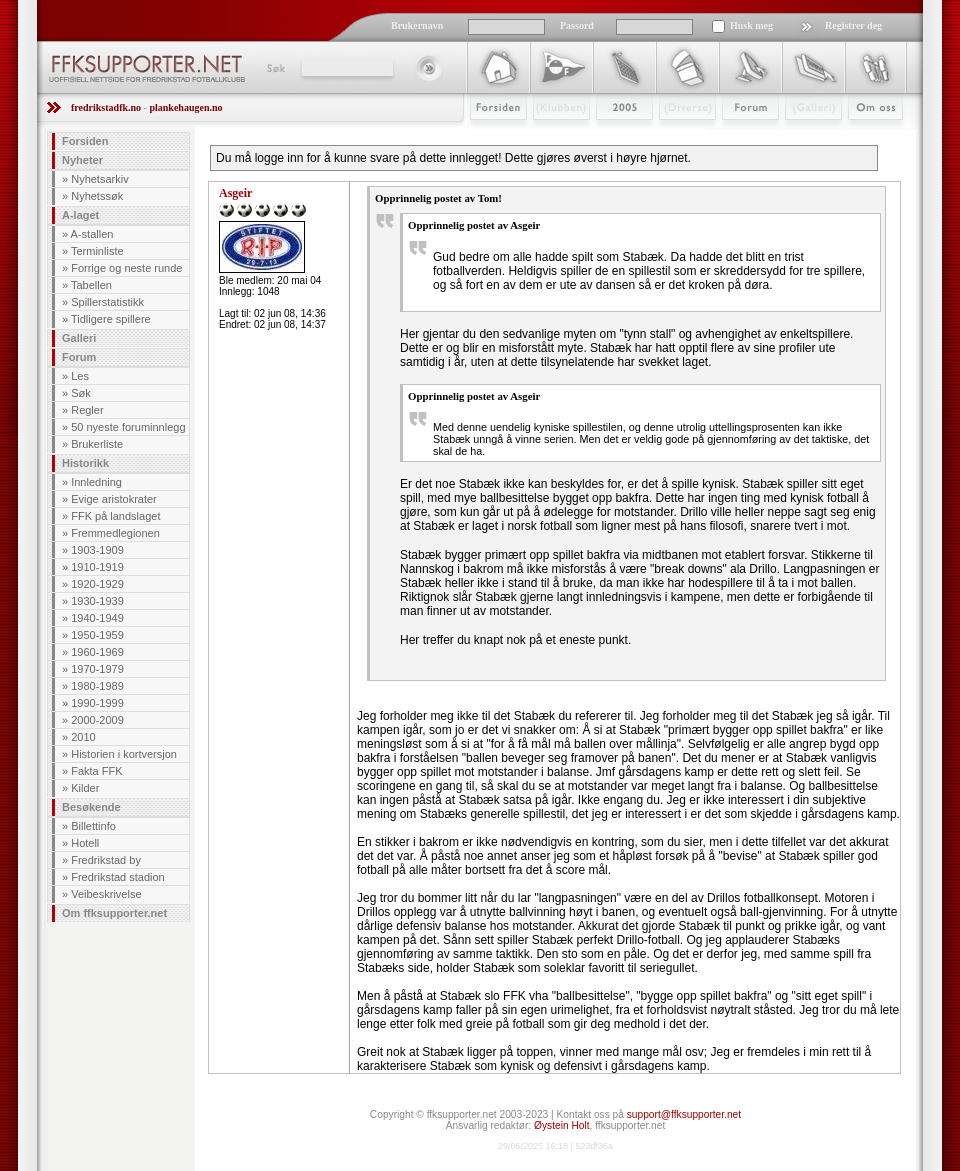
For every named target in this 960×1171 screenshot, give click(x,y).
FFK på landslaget (115, 516)
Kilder (85, 788)
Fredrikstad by (106, 860)
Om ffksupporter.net (114, 913)
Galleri (799, 137)
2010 (83, 737)
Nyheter (82, 160)
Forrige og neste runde (126, 268)
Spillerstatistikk (107, 302)
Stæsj (671, 137)
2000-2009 (97, 720)
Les (80, 376)
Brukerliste (97, 444)
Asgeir (235, 193)
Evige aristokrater (114, 499)
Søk (274, 68)
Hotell (85, 843)
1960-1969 (97, 652)
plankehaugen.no (185, 107)
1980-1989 (97, 686)
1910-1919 (97, 567)
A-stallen (92, 234)
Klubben (552, 137)
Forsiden (489, 137)
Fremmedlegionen (115, 533)
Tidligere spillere (111, 319)
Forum (736, 137)
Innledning (96, 482)
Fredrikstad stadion (118, 877)
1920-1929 (97, 584)
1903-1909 (97, 550)
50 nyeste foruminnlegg (128, 427)
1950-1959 (97, 635)
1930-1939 (97, 601)
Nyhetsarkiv (99, 179)
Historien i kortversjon (124, 754)
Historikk (85, 463)
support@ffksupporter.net (684, 1114)
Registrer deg (853, 25)
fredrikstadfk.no (106, 107)
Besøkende (91, 807)
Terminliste (97, 251)
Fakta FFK (96, 771)
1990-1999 (97, 703)
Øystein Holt (561, 1125)
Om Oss (867, 137)
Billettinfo (93, 826)
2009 (606, 137)
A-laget (80, 215)
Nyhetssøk (97, 196)
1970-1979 (97, 669)
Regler (87, 410)
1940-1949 (97, 618)
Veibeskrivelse (106, 894)
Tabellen (91, 285)
